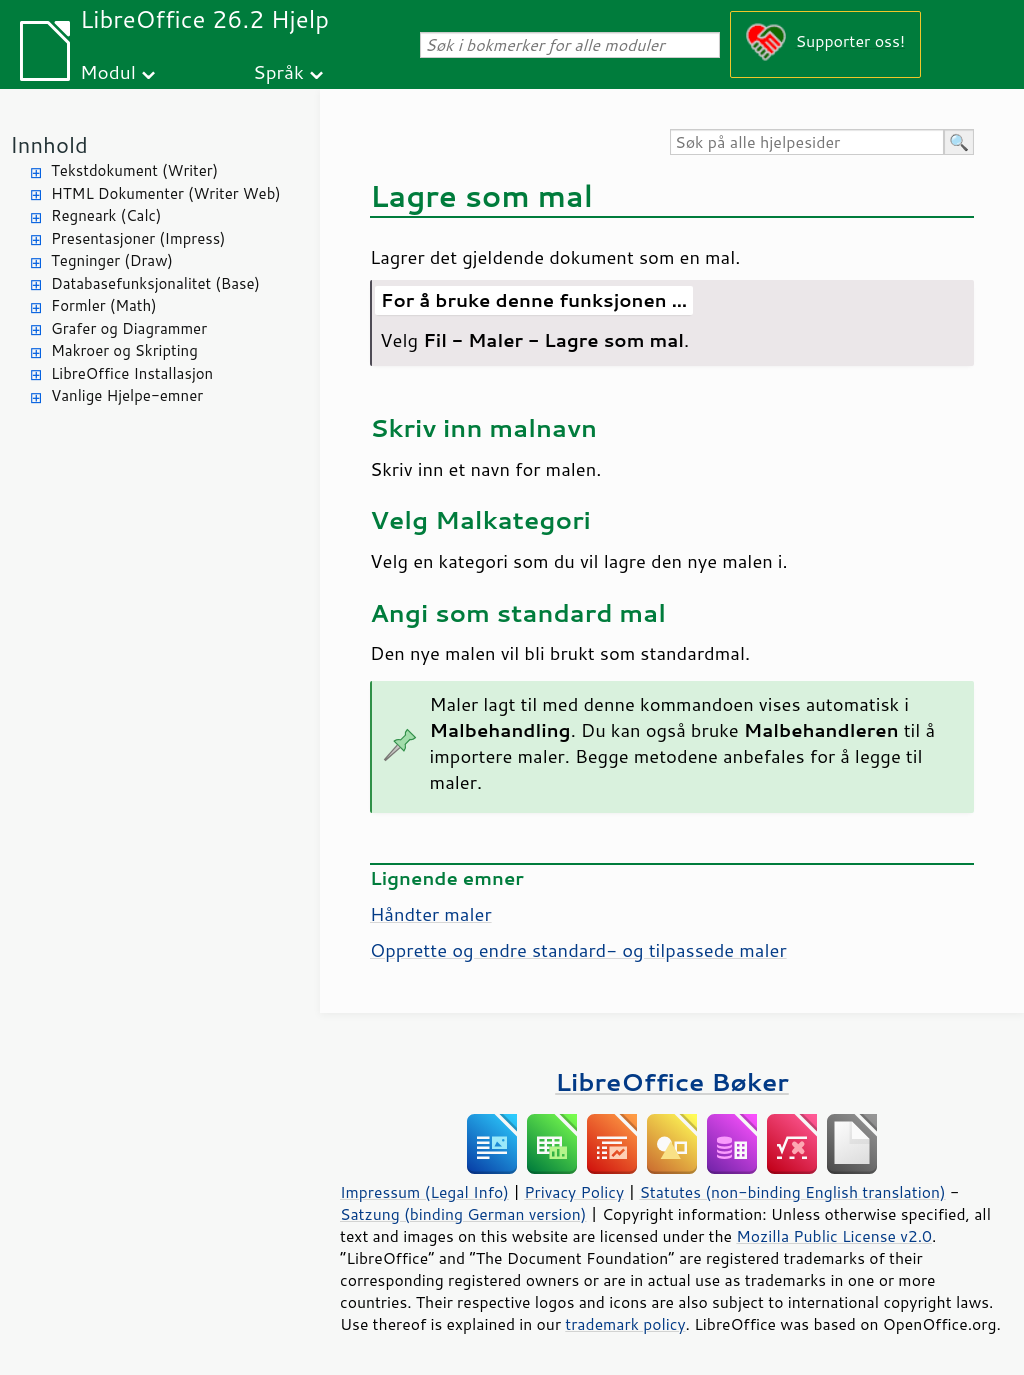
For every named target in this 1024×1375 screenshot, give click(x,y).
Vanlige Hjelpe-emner (127, 395)
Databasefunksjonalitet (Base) (155, 283)
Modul (108, 71)
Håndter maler (431, 914)
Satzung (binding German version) (463, 1214)
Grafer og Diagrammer (129, 328)
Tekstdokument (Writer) (134, 170)
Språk (278, 71)
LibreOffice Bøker (672, 1081)
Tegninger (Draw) (112, 260)
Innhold (49, 144)
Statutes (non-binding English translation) (792, 1192)
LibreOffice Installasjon (132, 373)
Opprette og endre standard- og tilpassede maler (578, 950)
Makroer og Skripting (124, 350)
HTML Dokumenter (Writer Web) (166, 193)
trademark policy (625, 1324)
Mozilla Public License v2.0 (834, 1236)
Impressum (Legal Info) (424, 1192)
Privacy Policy (574, 1192)
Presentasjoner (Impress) (138, 238)
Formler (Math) (104, 305)
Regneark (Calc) (106, 215)
